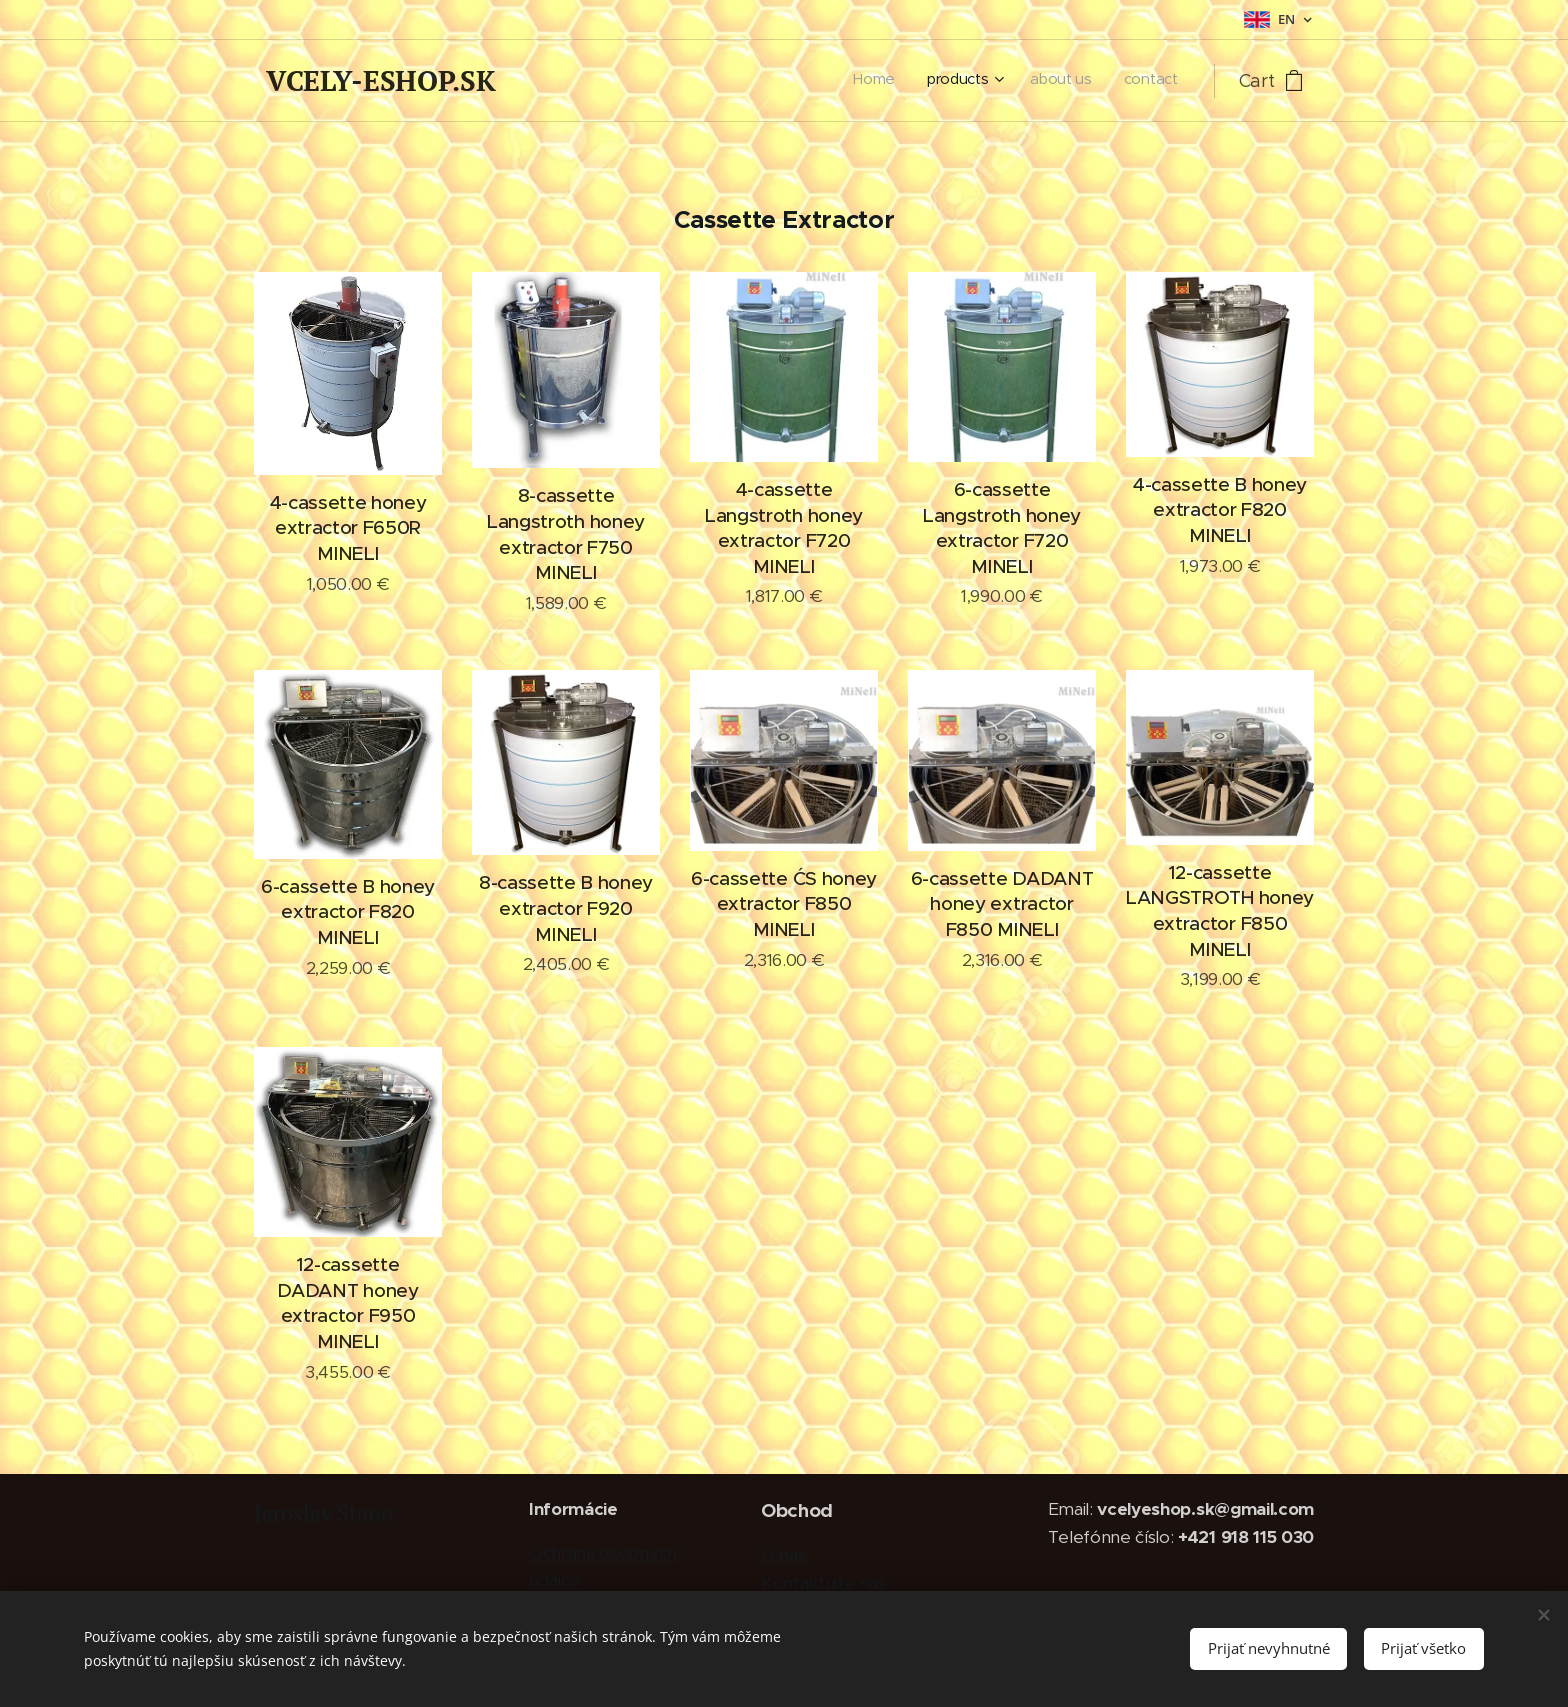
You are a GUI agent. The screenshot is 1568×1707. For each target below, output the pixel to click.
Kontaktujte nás (823, 1583)
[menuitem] (1077, 81)
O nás (783, 1555)
